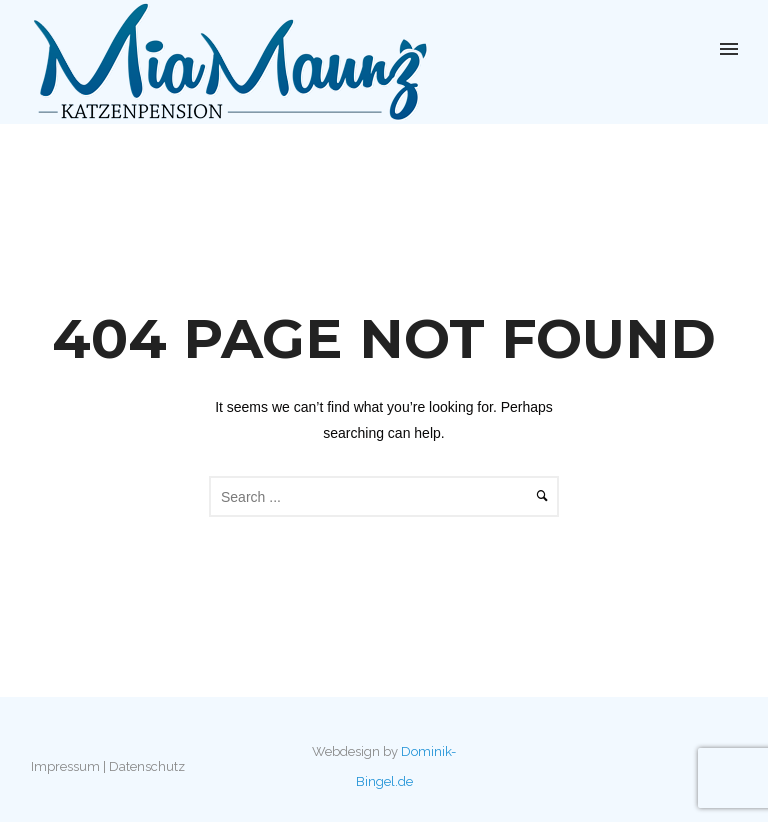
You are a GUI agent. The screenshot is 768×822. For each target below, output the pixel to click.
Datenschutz (147, 766)
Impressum (65, 766)
